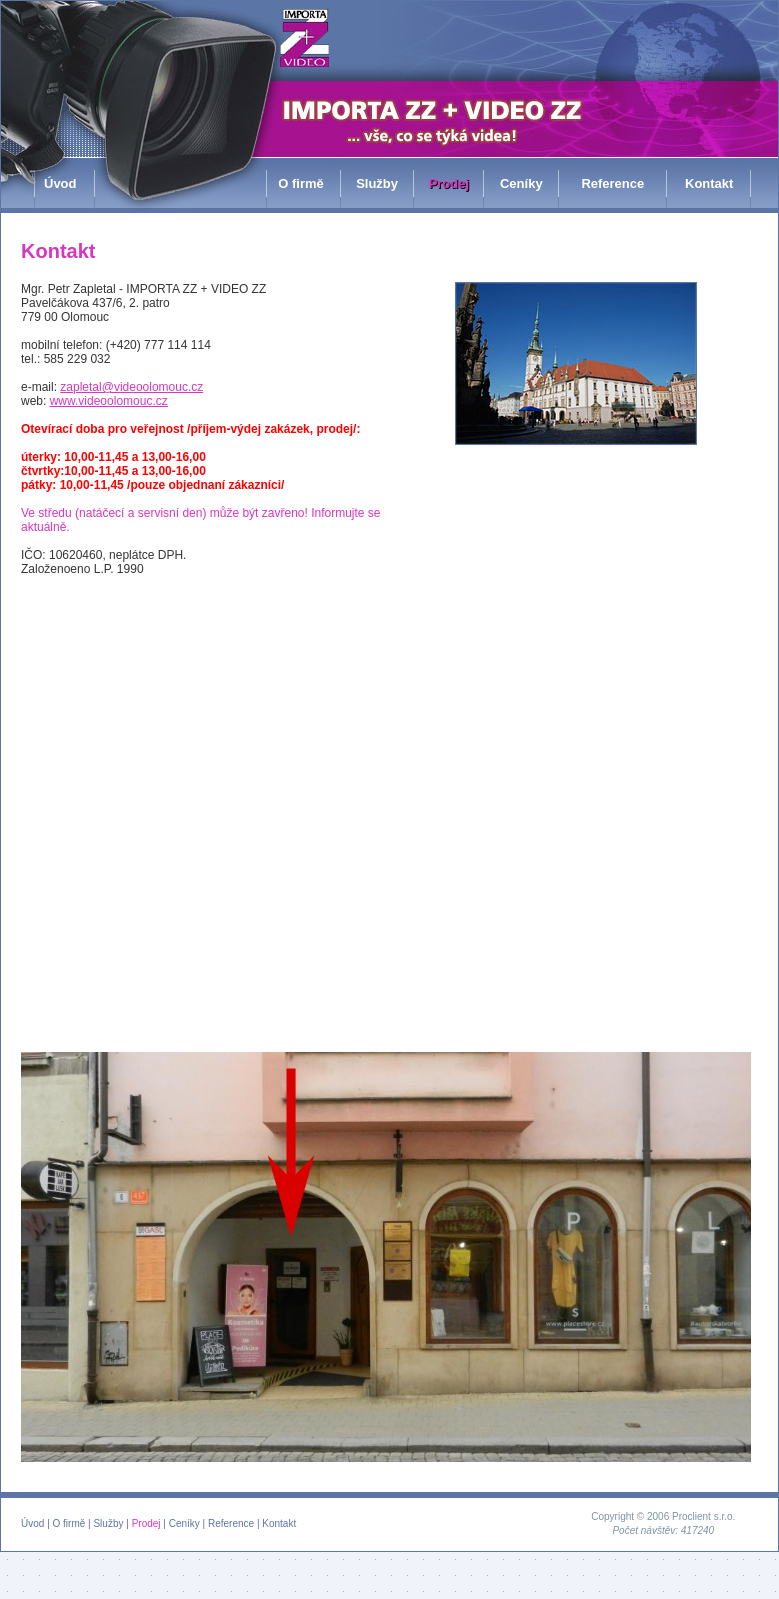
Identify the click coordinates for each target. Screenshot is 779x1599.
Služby (108, 1523)
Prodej (146, 1523)
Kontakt (279, 1523)
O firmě (69, 1523)
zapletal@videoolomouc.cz (131, 387)
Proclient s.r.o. (703, 1516)
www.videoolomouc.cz (109, 401)
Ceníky (184, 1523)
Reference (231, 1523)
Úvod (32, 1523)
